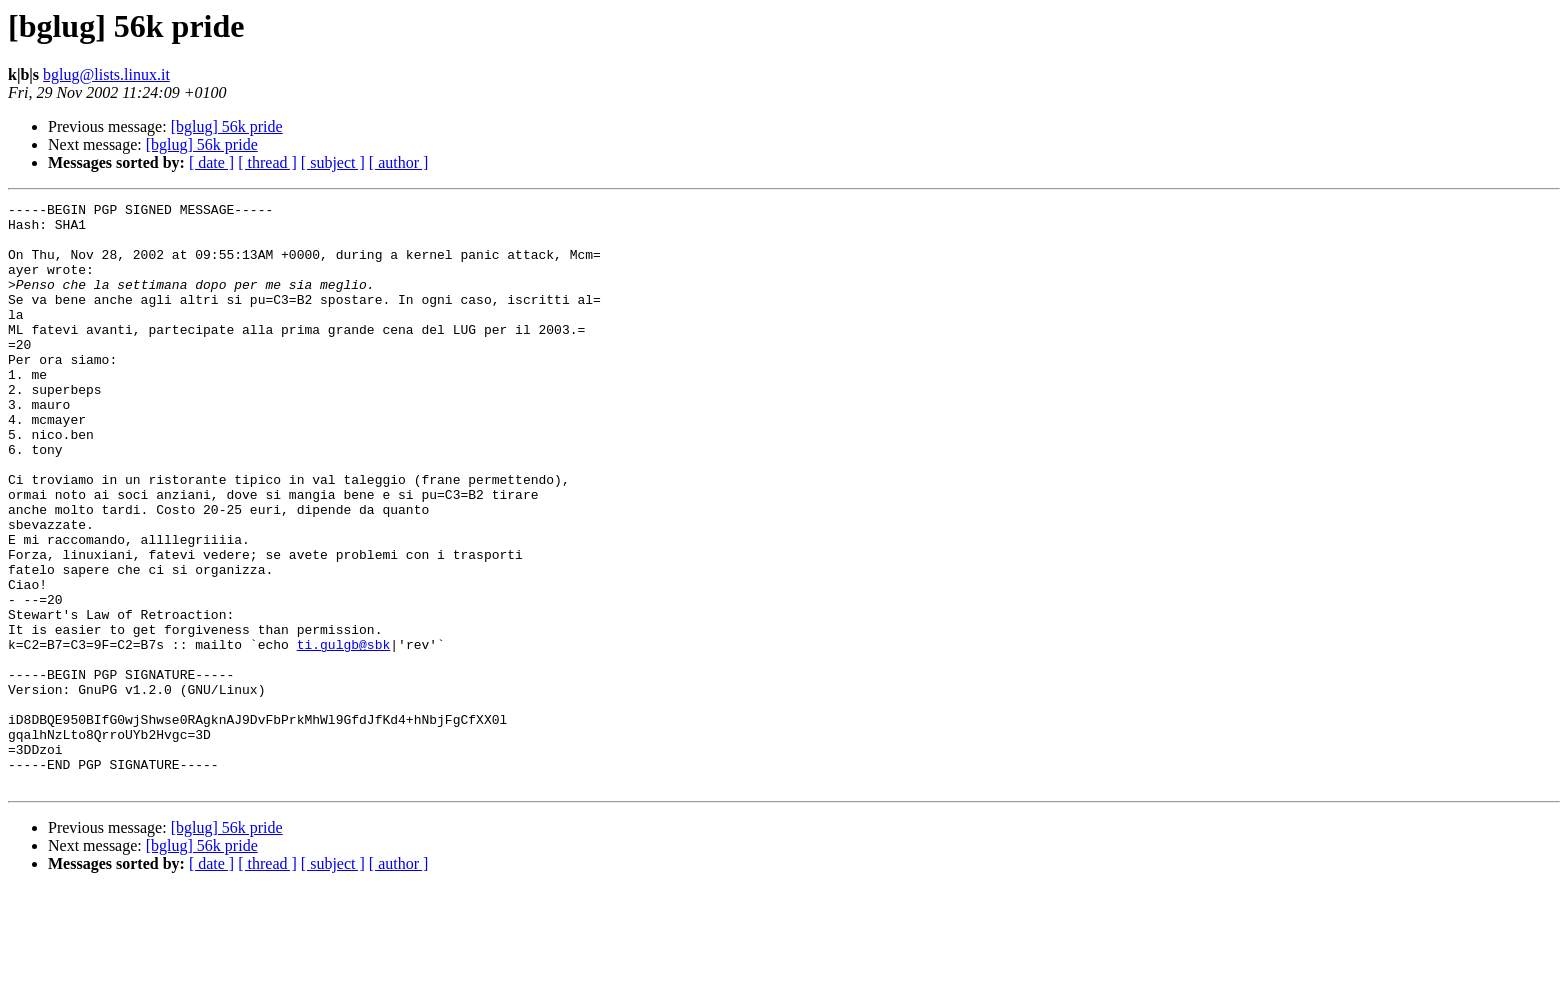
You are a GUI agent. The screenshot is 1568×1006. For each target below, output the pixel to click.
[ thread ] (267, 162)
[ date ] (211, 162)
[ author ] (399, 162)
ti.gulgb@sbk (344, 734)
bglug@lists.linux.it (106, 74)
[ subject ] (333, 162)
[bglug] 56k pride (227, 126)
